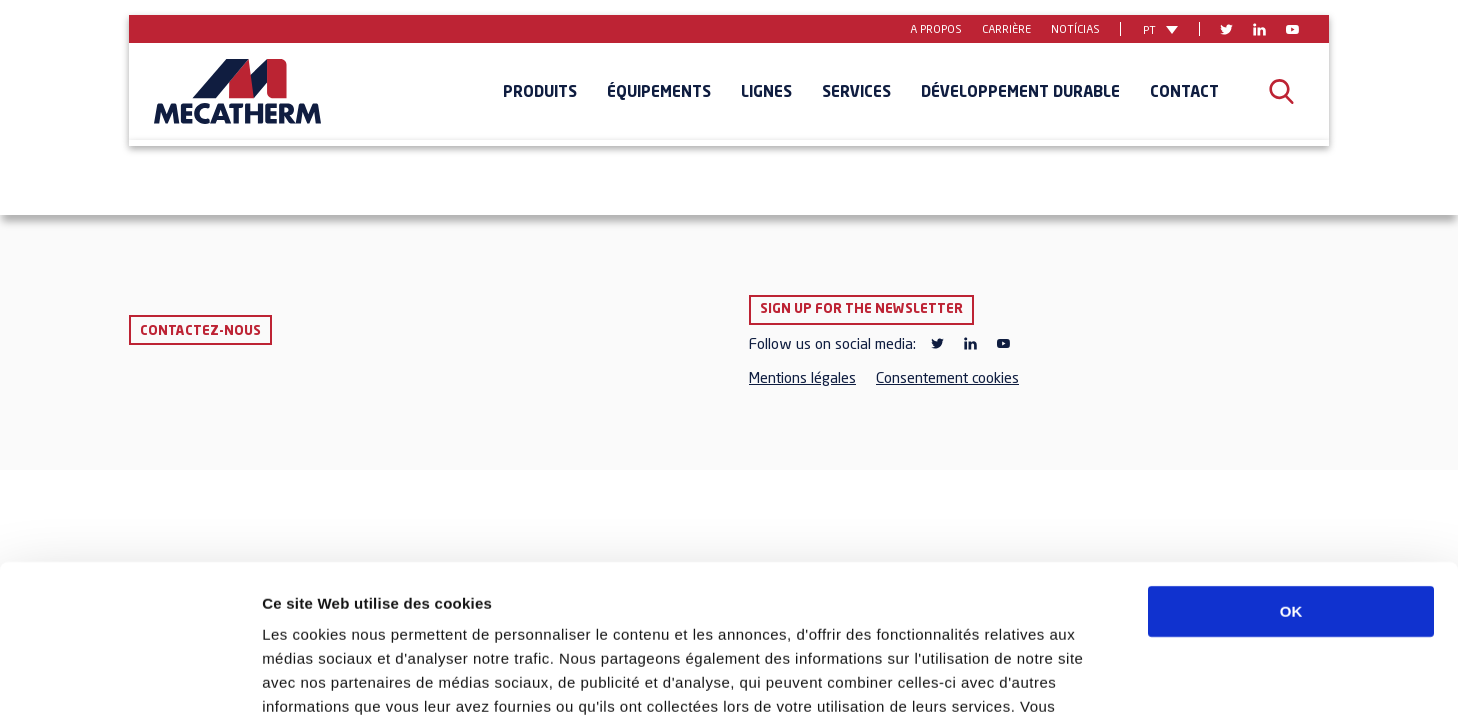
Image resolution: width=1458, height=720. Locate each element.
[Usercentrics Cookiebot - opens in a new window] (129, 681)
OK (1291, 480)
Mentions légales (802, 379)
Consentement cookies (947, 379)
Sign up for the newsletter (861, 309)
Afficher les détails (1101, 680)
